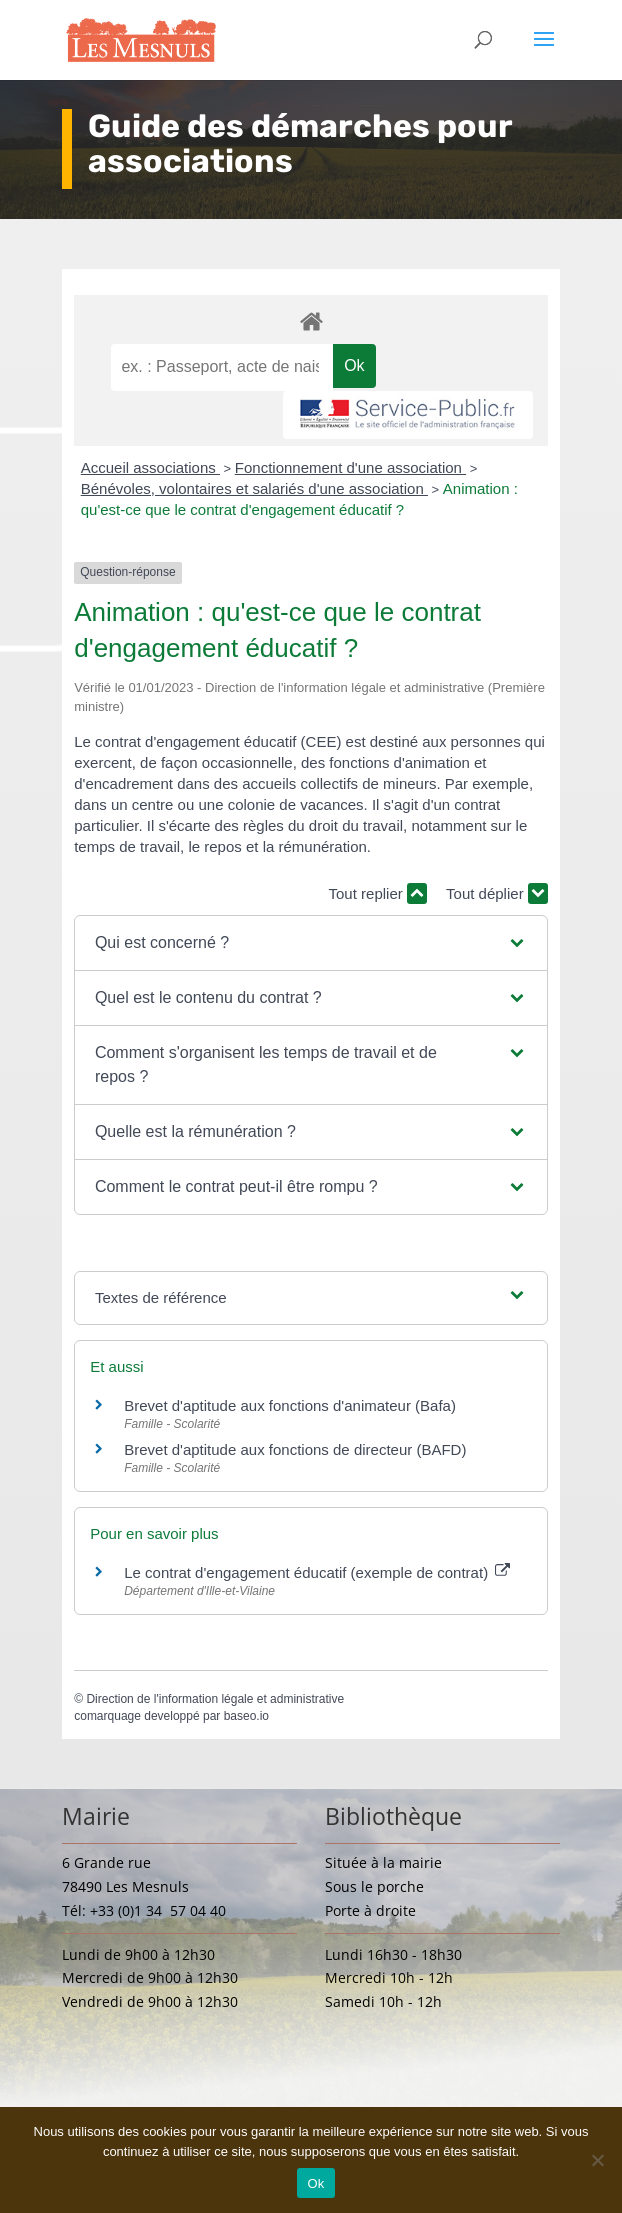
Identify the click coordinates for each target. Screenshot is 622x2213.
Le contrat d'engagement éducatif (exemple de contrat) (317, 1572)
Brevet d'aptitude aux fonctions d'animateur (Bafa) (290, 1405)
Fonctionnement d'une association (350, 467)
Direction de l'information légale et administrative (215, 1699)
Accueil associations (150, 467)
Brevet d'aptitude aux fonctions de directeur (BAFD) (295, 1449)
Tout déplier (497, 893)
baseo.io (246, 1716)
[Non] (597, 2160)
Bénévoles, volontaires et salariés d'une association (254, 488)
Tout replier (378, 893)
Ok (315, 2183)
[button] (311, 943)
